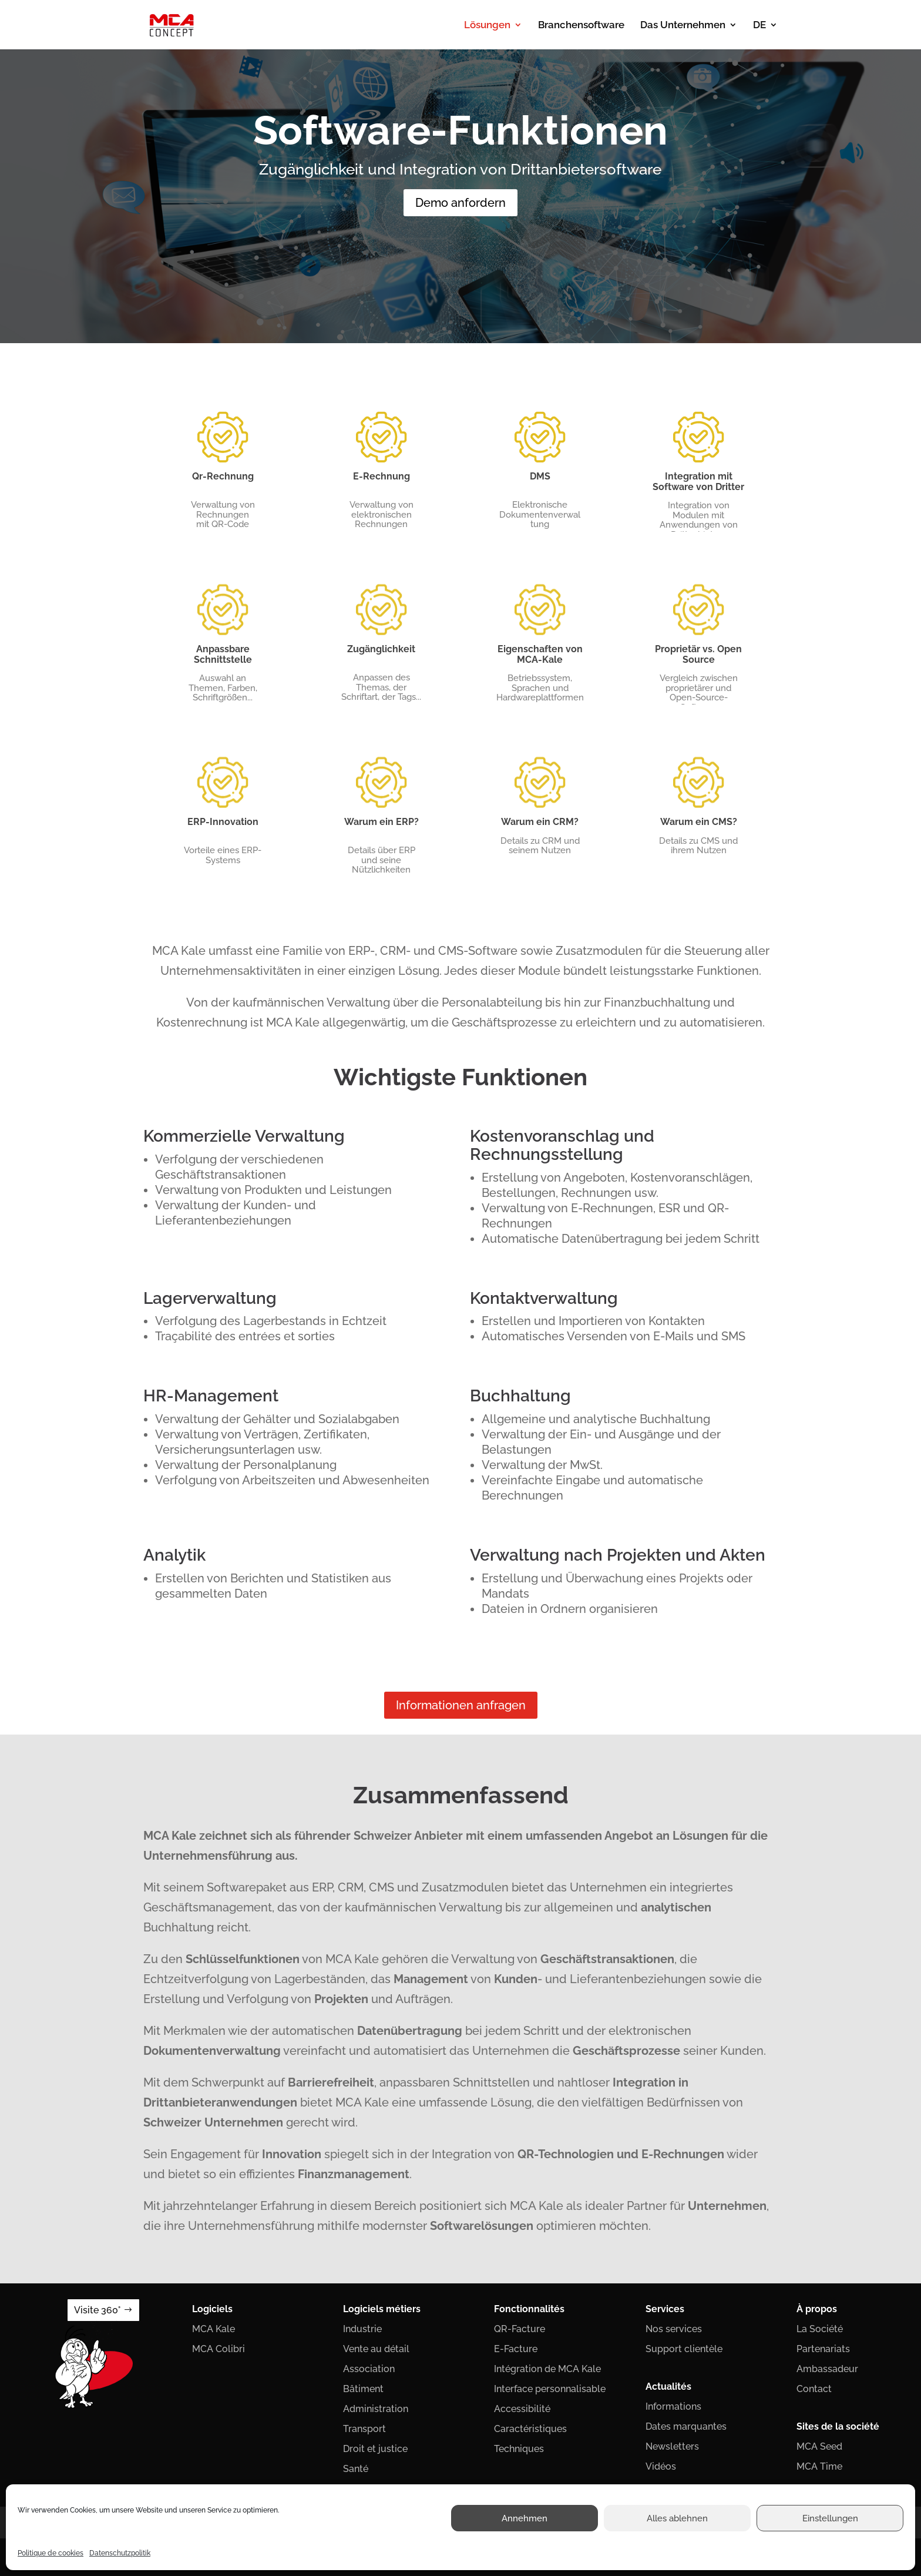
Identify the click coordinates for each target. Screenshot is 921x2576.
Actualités (668, 2386)
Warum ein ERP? (381, 821)
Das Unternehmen (682, 26)
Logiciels (212, 2309)
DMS (540, 476)
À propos (816, 2309)
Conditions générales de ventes (515, 2522)
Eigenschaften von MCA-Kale (540, 654)
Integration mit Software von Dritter (698, 481)
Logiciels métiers (382, 2309)
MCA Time (819, 2466)
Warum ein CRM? (540, 821)
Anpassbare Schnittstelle (223, 654)
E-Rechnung (381, 476)
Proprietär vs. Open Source (698, 654)
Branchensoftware (581, 26)
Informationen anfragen (461, 1705)
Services (665, 2309)
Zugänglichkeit (381, 649)
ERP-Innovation (222, 821)
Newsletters (672, 2446)
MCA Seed (819, 2446)
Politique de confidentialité (396, 2522)
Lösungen (487, 26)
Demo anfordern (460, 203)
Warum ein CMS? (698, 821)
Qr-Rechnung (223, 476)
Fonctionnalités (529, 2309)
